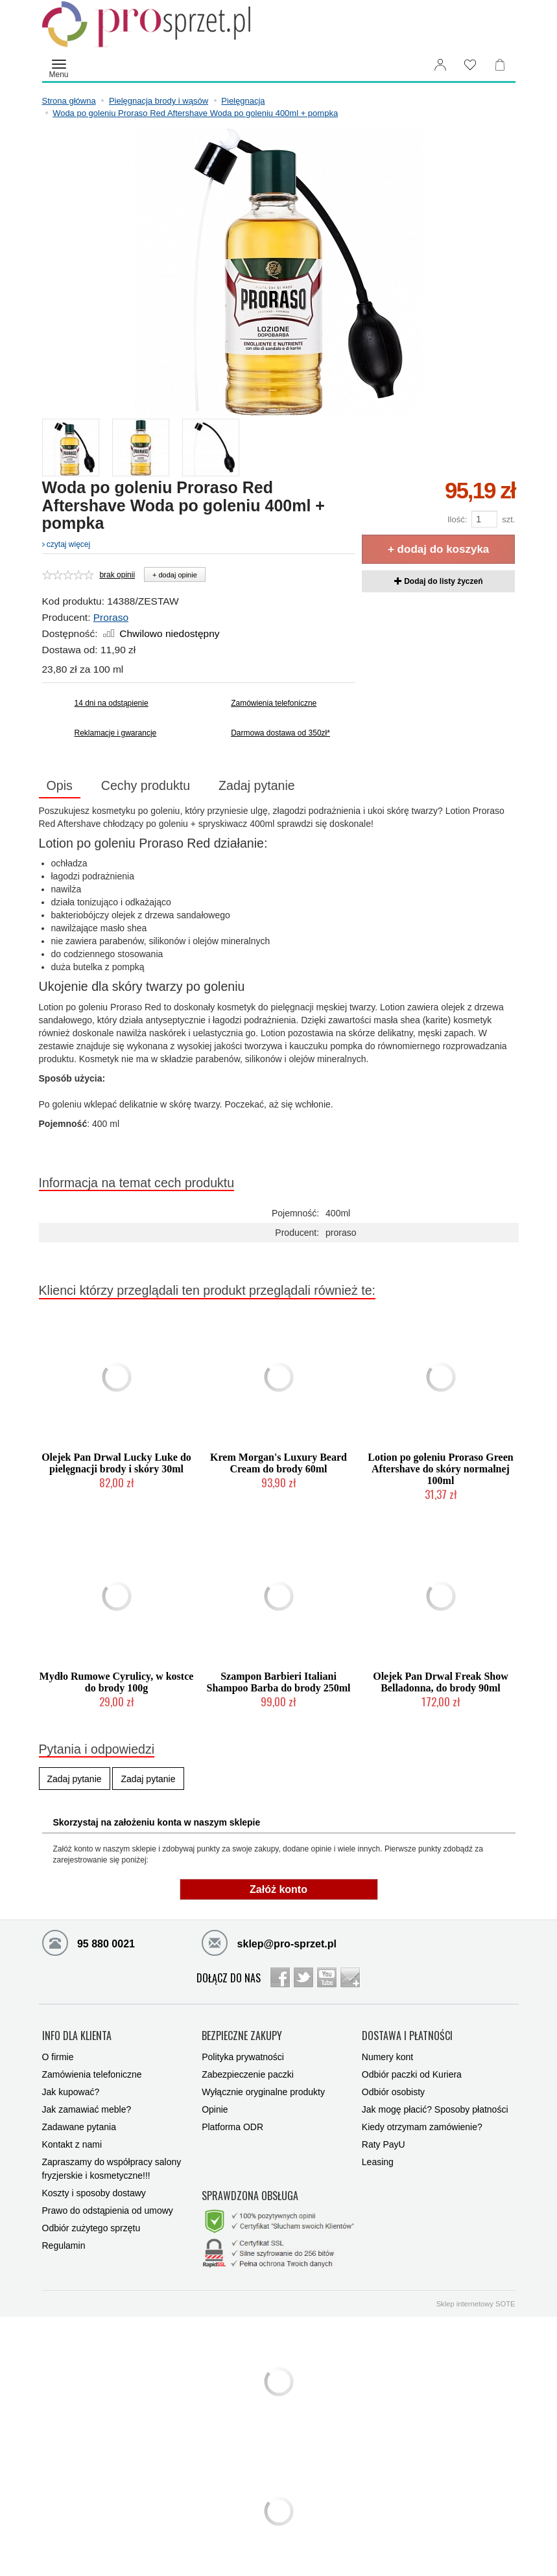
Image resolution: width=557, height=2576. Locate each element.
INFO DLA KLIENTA (77, 2036)
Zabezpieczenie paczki (248, 2074)
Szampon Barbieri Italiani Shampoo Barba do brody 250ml (279, 1682)
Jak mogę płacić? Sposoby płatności (435, 2109)
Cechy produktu (145, 785)
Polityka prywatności (243, 2057)
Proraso (110, 617)
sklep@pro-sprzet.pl (269, 1942)
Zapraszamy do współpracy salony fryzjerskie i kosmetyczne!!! (112, 2169)
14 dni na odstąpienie (111, 703)
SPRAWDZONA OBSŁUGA (250, 2196)
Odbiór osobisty (393, 2092)
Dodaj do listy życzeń (438, 581)
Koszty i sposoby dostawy (94, 2193)
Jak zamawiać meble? (87, 2109)
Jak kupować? (71, 2092)
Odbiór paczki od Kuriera (412, 2074)
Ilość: (457, 519)
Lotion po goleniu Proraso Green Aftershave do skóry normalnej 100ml (440, 1469)
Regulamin (64, 2245)
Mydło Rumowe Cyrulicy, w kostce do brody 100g (117, 1682)
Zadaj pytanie (257, 785)
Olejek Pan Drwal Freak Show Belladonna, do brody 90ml (440, 1682)
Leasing (378, 2162)
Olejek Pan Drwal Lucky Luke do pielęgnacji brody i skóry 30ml (116, 1463)
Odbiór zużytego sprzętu (91, 2228)
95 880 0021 (88, 1942)
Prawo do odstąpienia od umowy (107, 2210)
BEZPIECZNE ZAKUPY (242, 2036)
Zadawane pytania (79, 2127)
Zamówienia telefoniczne (273, 703)
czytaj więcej (66, 544)
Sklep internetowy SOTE (476, 2304)
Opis (60, 785)
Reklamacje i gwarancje (116, 732)
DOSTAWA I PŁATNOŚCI (407, 2036)
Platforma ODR (232, 2127)
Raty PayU (383, 2144)
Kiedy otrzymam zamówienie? (422, 2127)
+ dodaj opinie (174, 575)
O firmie (58, 2057)
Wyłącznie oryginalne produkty (263, 2092)
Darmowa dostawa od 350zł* (280, 732)
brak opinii (117, 574)
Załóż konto (278, 1889)
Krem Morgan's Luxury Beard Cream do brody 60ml (278, 1463)
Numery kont (387, 2057)
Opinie (215, 2109)
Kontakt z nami (72, 2144)
